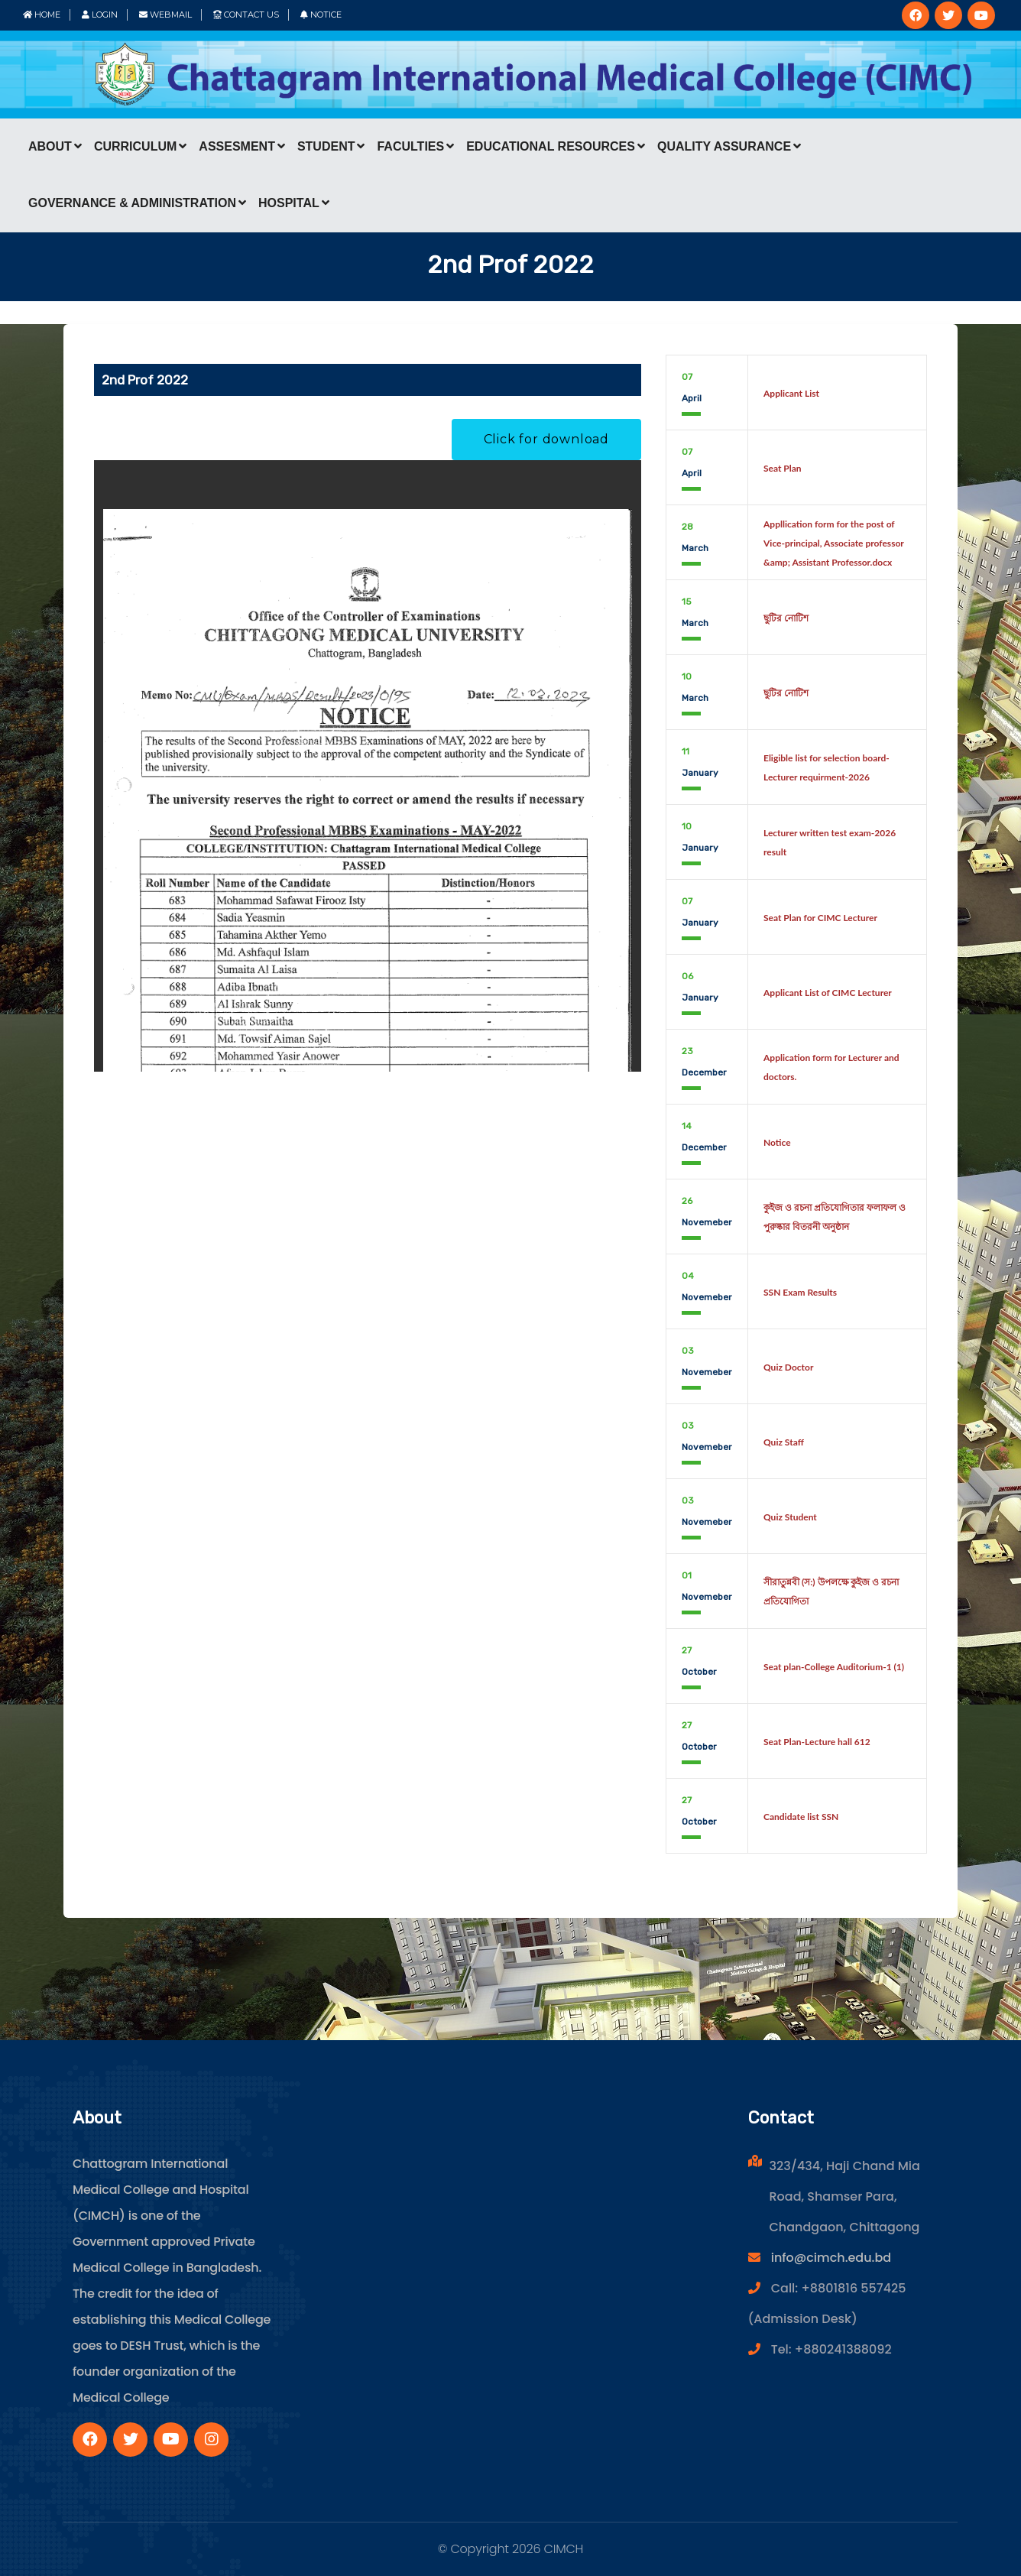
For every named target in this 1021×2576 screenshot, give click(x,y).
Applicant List (791, 393)
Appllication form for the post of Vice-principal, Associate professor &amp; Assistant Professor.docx (833, 543)
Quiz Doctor (788, 1367)
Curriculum (140, 146)
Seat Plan (782, 468)
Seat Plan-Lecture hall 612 (816, 1741)
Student (331, 146)
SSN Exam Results (800, 1292)
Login (100, 14)
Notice (321, 14)
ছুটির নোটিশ (786, 618)
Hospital (293, 202)
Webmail (165, 14)
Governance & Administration (137, 202)
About (55, 146)
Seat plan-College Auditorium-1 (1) (833, 1666)
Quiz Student (790, 1517)
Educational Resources (555, 146)
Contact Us (246, 14)
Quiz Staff (783, 1442)
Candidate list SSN (800, 1816)
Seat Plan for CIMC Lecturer (820, 917)
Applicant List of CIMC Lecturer (827, 992)
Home (41, 14)
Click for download (546, 439)
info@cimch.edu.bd (831, 2257)
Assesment (242, 146)
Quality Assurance (729, 146)
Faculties (415, 146)
